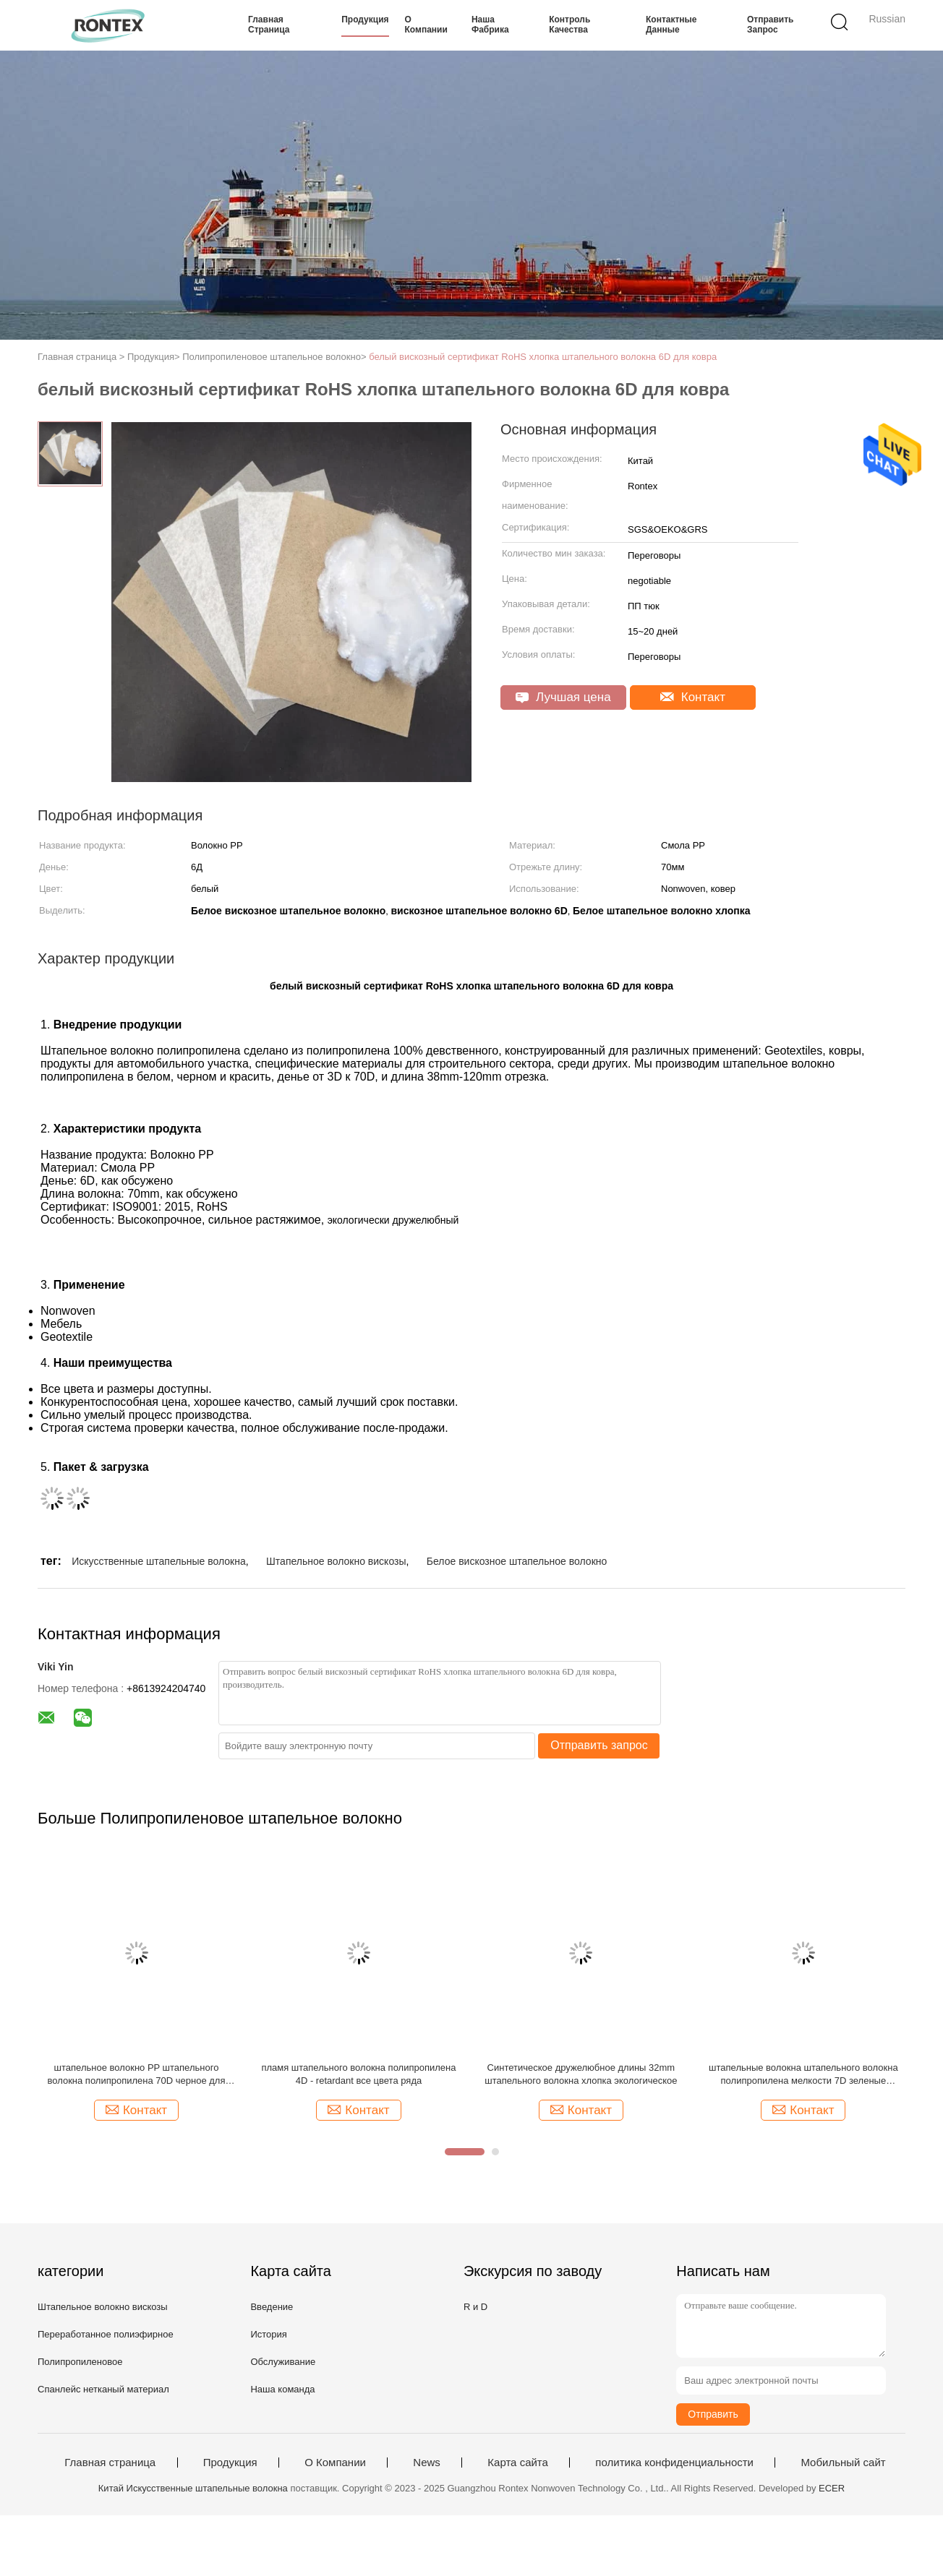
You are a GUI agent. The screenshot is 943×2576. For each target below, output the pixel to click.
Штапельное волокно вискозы (336, 1561)
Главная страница (268, 24)
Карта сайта (517, 2462)
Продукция (364, 19)
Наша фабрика (490, 24)
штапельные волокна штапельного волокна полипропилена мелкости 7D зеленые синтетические (803, 2074)
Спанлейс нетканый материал (103, 2389)
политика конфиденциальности (674, 2462)
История (268, 2334)
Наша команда (282, 2389)
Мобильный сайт (843, 2462)
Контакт (692, 697)
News (426, 2462)
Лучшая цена (563, 697)
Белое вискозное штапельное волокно (517, 1561)
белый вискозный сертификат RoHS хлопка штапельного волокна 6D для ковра (543, 356)
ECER (832, 2488)
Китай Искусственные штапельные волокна (193, 2488)
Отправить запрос (770, 24)
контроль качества (569, 24)
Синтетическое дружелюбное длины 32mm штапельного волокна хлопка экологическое (581, 2074)
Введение (271, 2306)
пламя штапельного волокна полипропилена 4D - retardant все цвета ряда (358, 2074)
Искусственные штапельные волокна (159, 1561)
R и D (475, 2306)
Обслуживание (282, 2361)
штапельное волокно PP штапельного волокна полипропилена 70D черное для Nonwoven (137, 2074)
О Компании (426, 24)
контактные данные (671, 24)
